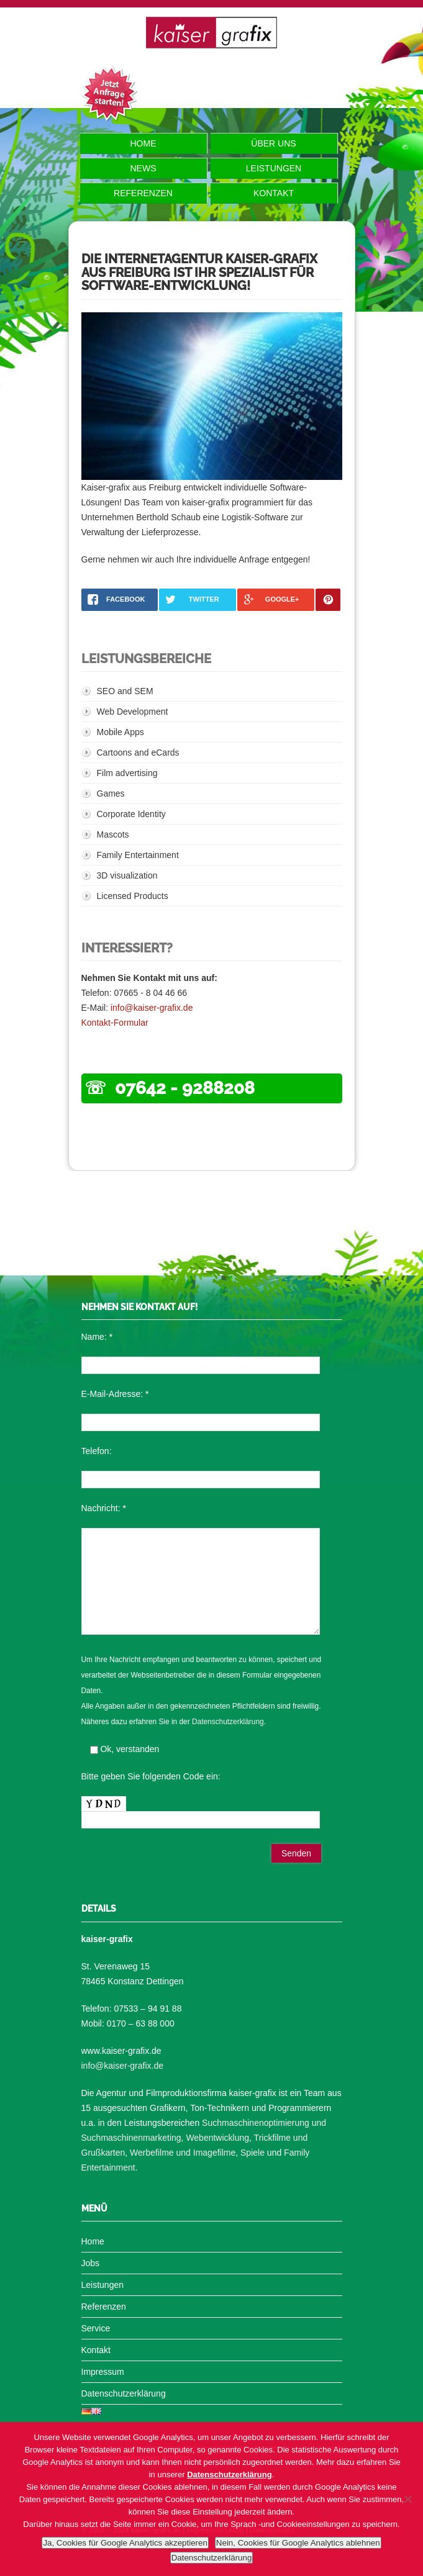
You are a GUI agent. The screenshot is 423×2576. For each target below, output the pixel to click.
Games (111, 793)
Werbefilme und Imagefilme (182, 2153)
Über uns (273, 143)
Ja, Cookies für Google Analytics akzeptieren (125, 2542)
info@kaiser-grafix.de (152, 1008)
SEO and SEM (125, 691)
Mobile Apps (120, 732)
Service (96, 2328)
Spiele (252, 2153)
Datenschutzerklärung (228, 1721)
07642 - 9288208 (185, 1088)
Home (143, 143)
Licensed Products (132, 896)
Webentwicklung (217, 2138)
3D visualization (127, 875)
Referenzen (143, 193)
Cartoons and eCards (138, 752)
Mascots (113, 834)
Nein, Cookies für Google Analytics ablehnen (298, 2542)
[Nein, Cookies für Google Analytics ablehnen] (407, 2499)
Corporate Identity (131, 814)
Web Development (132, 711)
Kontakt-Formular (114, 1023)
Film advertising (127, 773)
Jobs (90, 2263)
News (143, 168)
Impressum (102, 2372)
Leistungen (273, 168)
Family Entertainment (138, 855)
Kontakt (273, 193)
